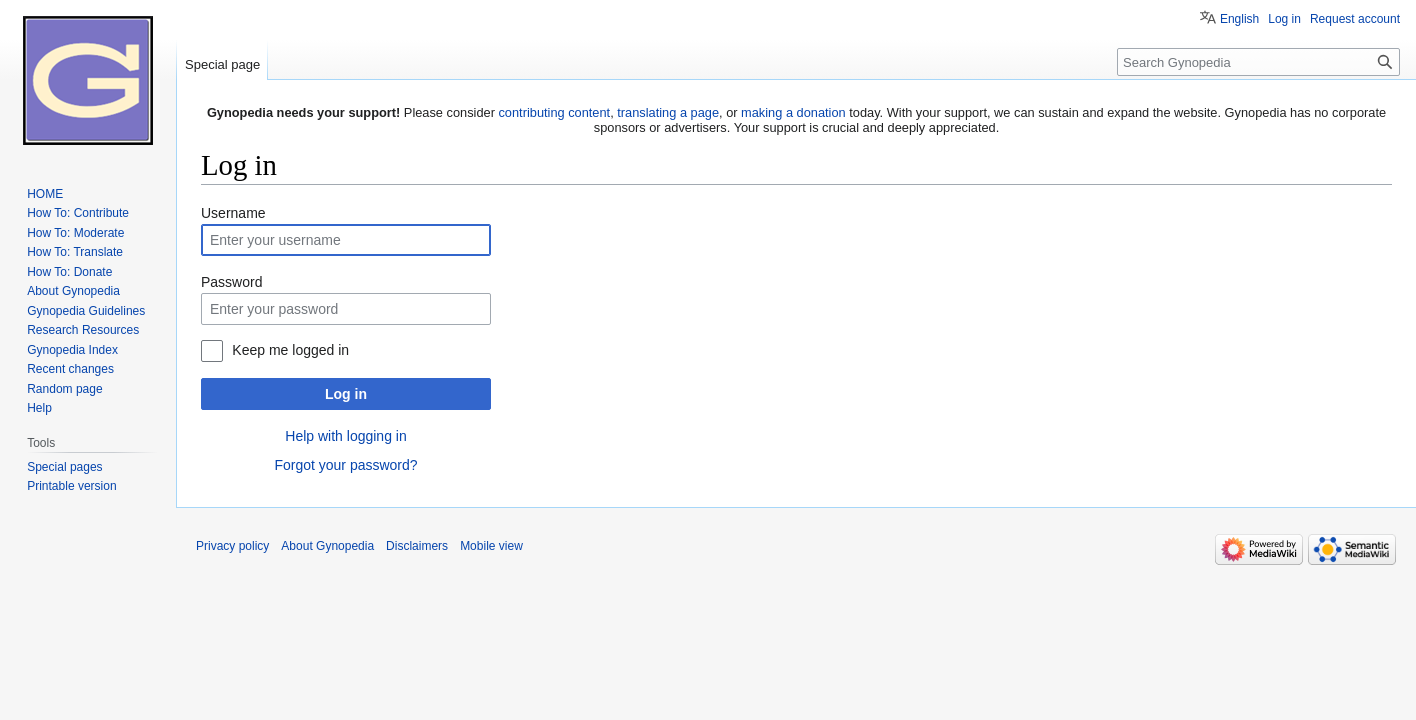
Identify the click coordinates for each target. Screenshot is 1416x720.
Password (231, 282)
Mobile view (491, 546)
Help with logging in (345, 436)
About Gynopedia (327, 546)
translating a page (668, 112)
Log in (346, 394)
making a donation (793, 112)
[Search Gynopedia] (1258, 62)
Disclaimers (417, 546)
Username (233, 213)
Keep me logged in (290, 350)
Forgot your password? (345, 465)
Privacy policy (232, 546)
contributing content (554, 112)
